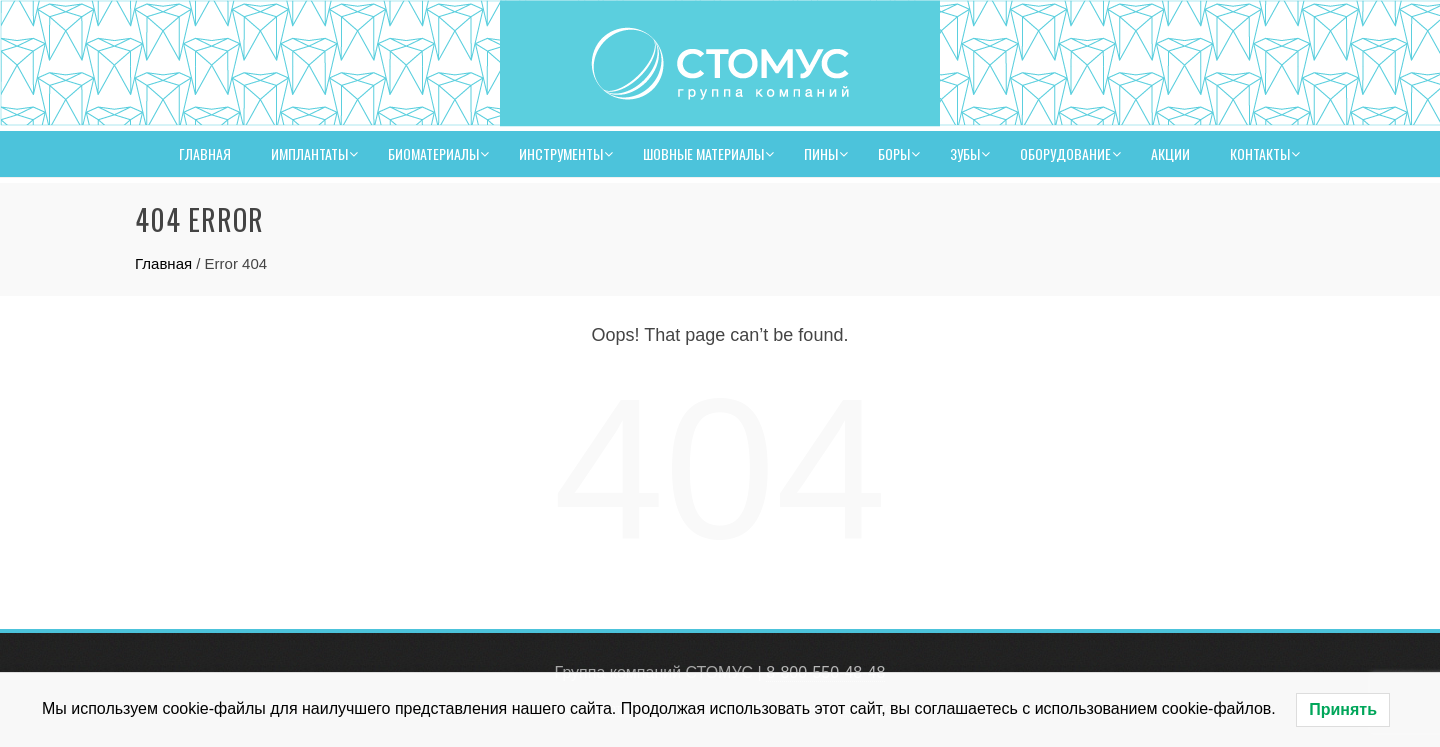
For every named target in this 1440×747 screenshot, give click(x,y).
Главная (205, 153)
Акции (1170, 153)
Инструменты (561, 153)
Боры (894, 153)
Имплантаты (309, 153)
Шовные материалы (703, 153)
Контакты (1260, 153)
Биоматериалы (433, 153)
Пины (821, 153)
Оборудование (1065, 153)
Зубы (965, 153)
